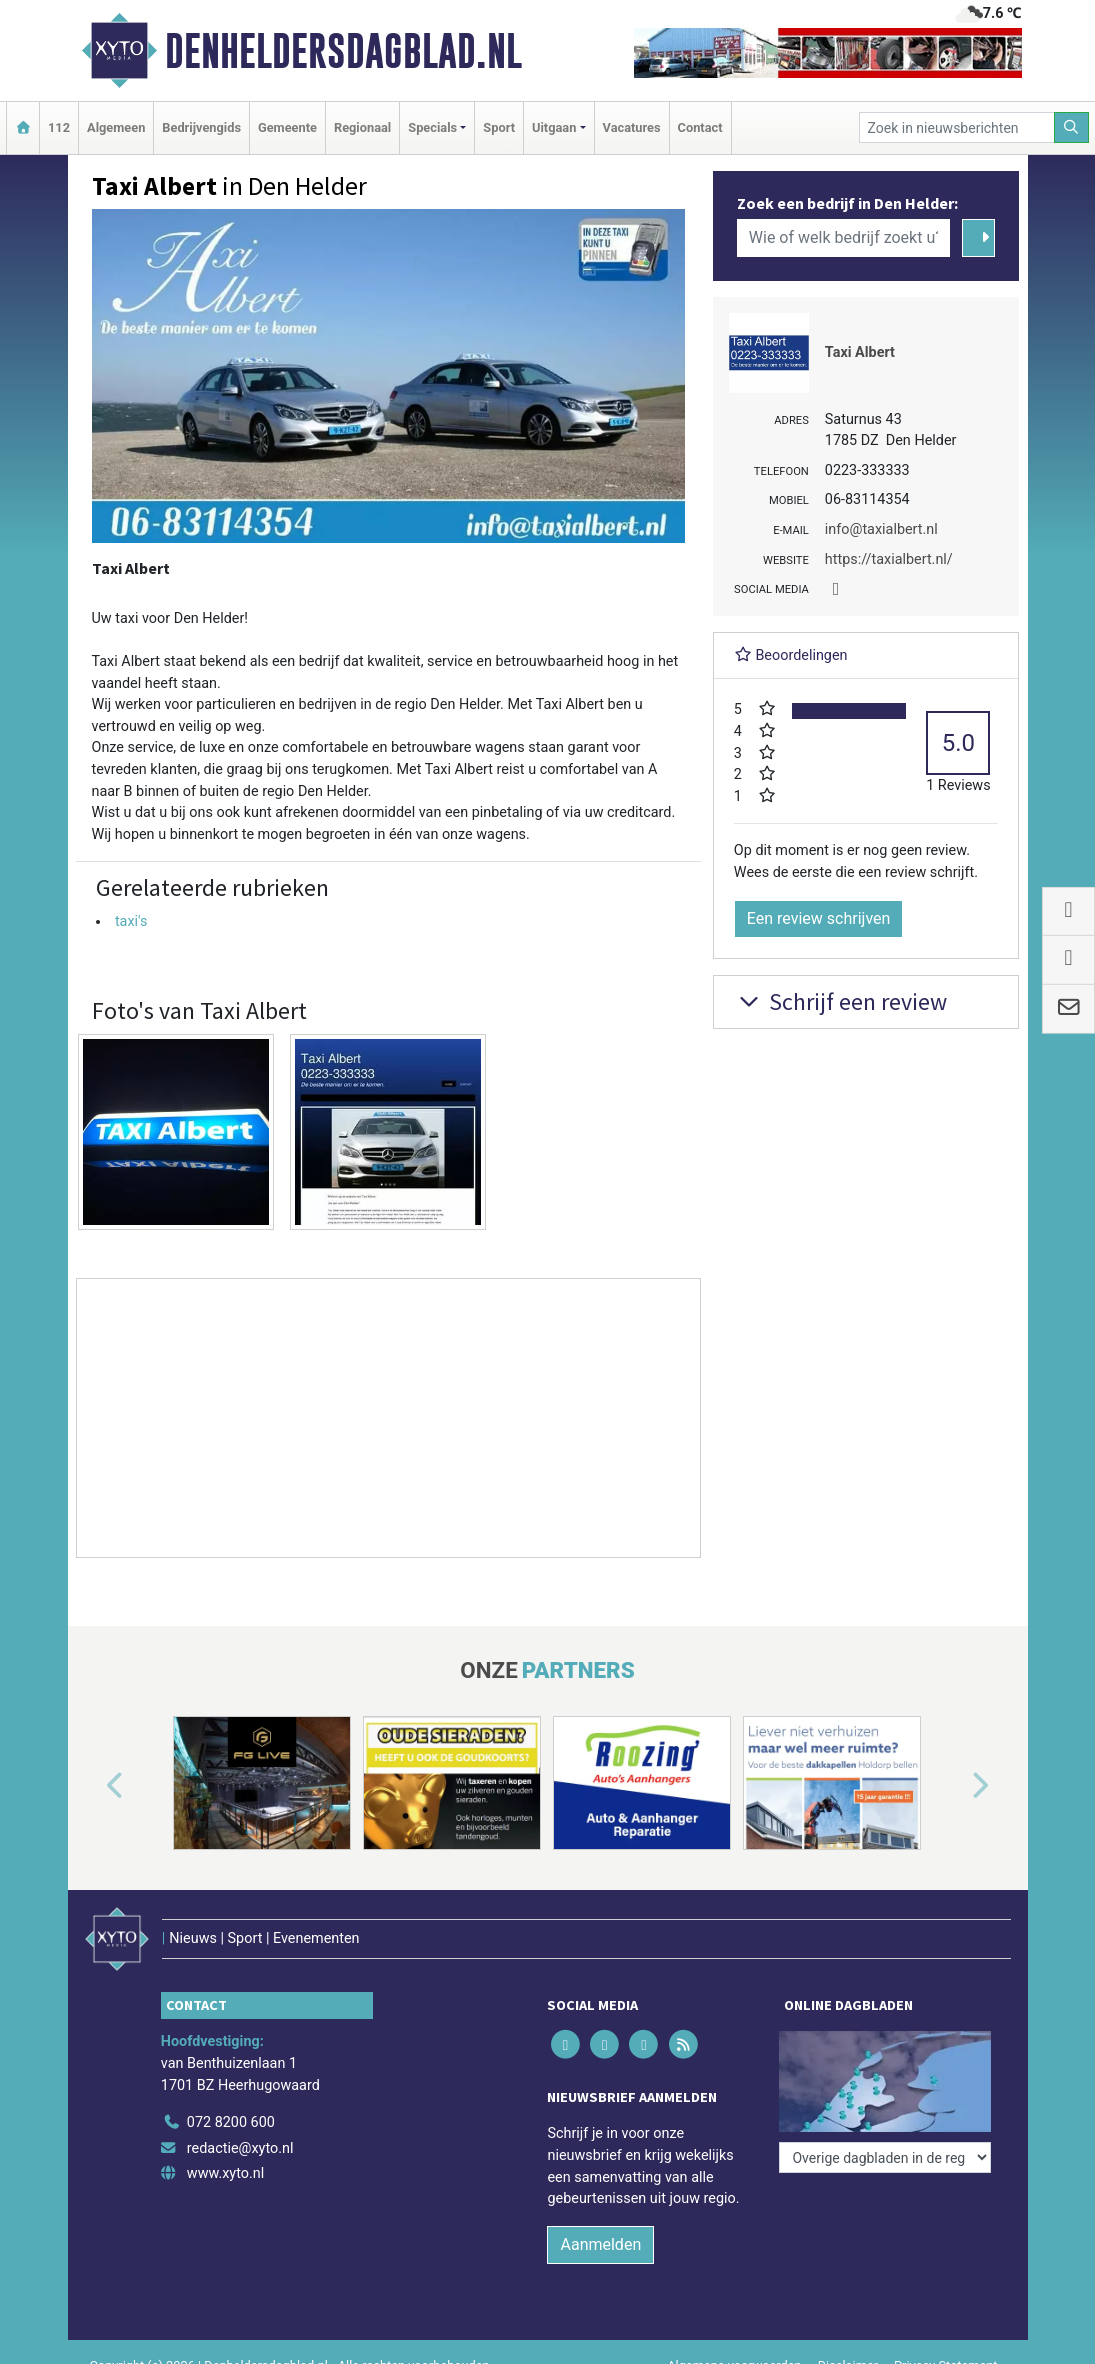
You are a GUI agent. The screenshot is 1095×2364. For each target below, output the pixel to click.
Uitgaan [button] (554, 127)
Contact (700, 127)
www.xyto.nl (225, 2173)
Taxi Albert (860, 352)
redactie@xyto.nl (240, 2148)
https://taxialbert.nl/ (889, 559)
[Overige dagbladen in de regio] (885, 2157)
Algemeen (116, 127)
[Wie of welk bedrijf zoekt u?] (844, 238)
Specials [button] (432, 127)
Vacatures (632, 127)
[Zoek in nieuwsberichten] (957, 127)
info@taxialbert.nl (881, 529)
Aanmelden (600, 2244)
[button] (92, 1787)
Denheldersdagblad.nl (343, 51)
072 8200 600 (231, 2122)
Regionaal (362, 127)
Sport (499, 127)
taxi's (131, 921)
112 (59, 127)
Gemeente (287, 127)
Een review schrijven (819, 918)
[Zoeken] (1072, 127)
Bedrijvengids (201, 127)
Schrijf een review (840, 1001)
